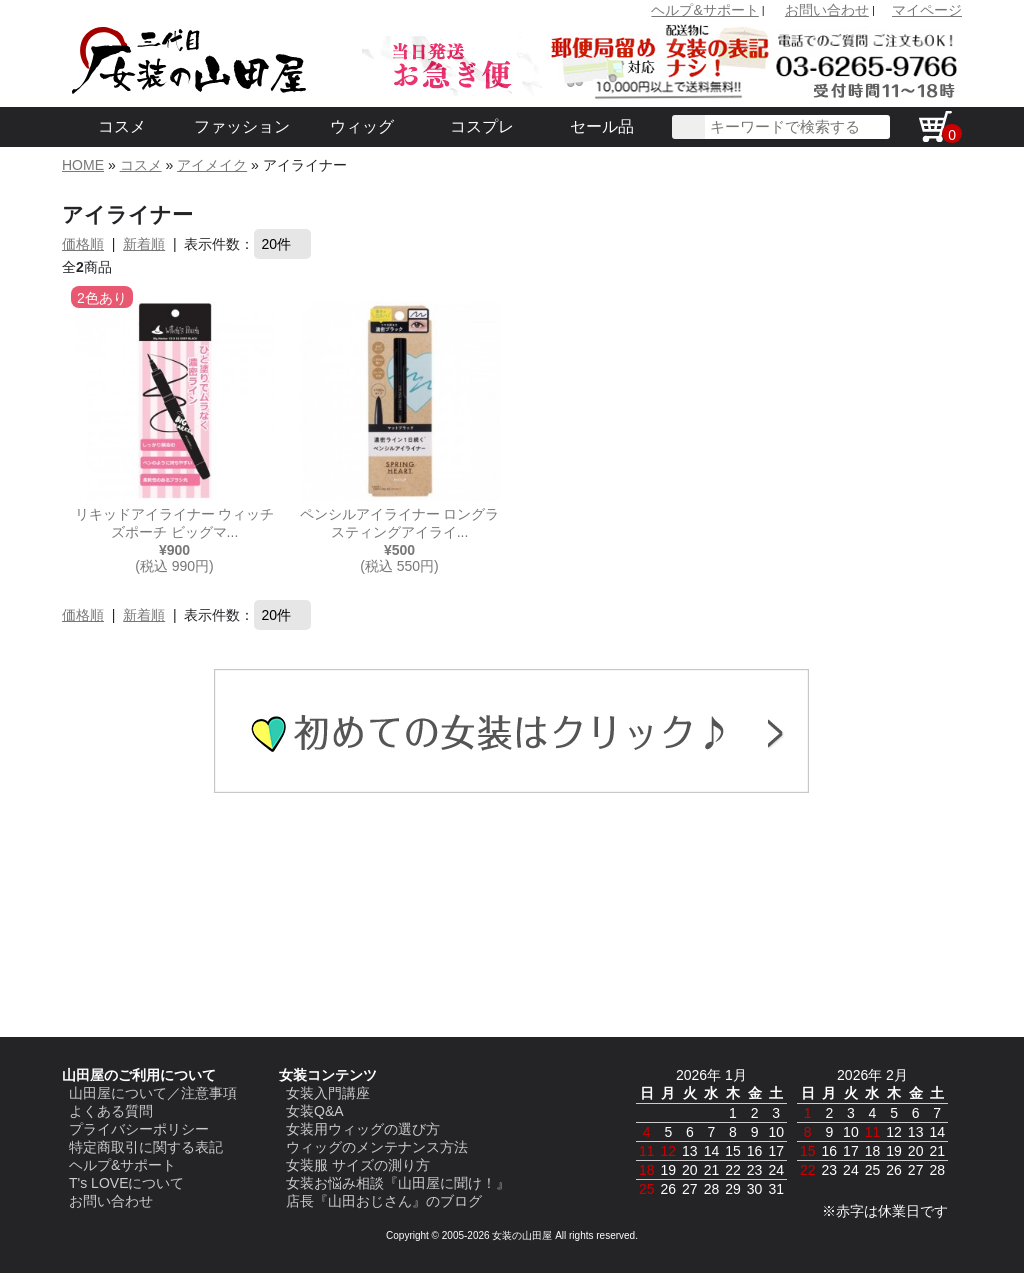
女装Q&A (315, 1111)
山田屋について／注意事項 (153, 1093)
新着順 (144, 244)
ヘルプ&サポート (704, 10)
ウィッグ (362, 126)
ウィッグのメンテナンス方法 (377, 1147)
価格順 (83, 244)
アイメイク (212, 165)
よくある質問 (111, 1111)
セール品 (602, 126)
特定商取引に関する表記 (146, 1147)
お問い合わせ (827, 10)
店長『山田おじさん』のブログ (384, 1201)
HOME (83, 165)
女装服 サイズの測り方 (358, 1165)
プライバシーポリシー (139, 1129)
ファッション (242, 126)
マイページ (927, 10)
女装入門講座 (328, 1093)
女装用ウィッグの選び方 (363, 1129)
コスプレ (482, 126)
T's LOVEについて (126, 1183)
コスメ (122, 126)
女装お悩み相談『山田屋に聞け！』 (398, 1183)
